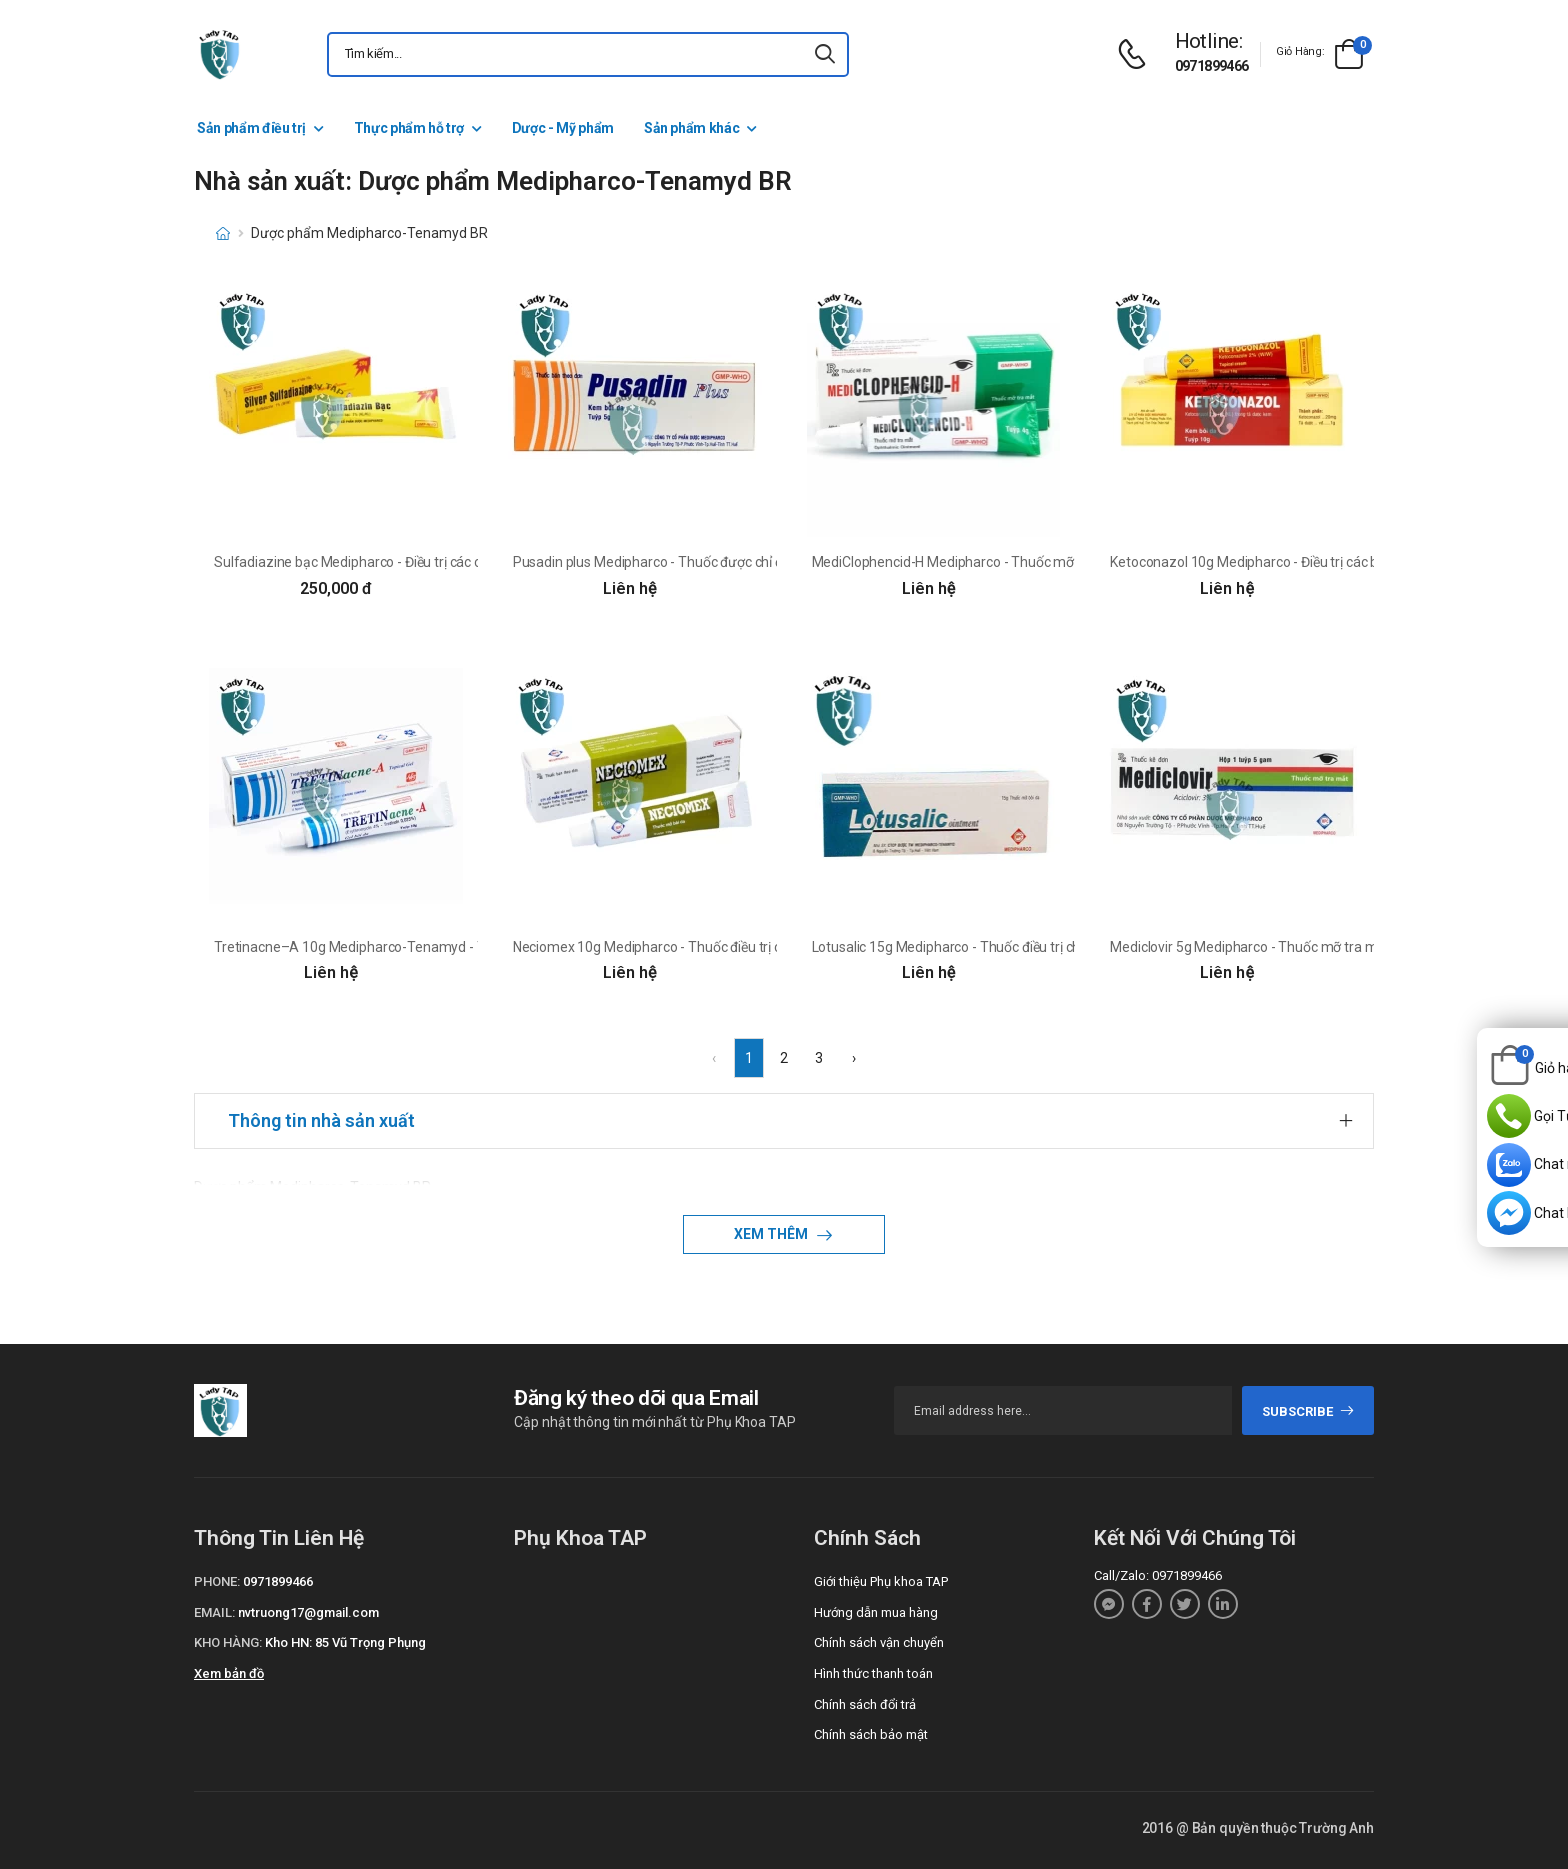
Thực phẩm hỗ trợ (409, 128)
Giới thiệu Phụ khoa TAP (881, 1581)
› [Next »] (854, 1058)
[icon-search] (825, 54)
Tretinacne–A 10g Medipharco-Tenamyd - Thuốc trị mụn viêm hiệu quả (432, 947)
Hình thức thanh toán (873, 1673)
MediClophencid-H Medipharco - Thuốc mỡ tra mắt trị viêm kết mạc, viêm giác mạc (1065, 562)
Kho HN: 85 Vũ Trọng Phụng (345, 1642)
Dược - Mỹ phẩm (563, 128)
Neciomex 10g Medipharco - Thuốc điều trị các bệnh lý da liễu (698, 947)
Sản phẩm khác (691, 128)
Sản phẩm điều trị (251, 128)
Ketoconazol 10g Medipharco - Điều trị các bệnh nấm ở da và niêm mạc (1327, 562)
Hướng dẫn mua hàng (876, 1612)
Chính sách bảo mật (871, 1734)
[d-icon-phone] (1137, 54)
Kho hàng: (228, 1642)
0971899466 (1212, 66)
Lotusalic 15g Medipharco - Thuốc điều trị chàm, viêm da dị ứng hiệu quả (1032, 947)
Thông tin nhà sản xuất (321, 1120)
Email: (214, 1612)
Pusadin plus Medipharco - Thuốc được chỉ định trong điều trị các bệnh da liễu (747, 562)
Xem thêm (772, 1234)
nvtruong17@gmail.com (308, 1612)
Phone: (217, 1581)
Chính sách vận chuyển (879, 1642)
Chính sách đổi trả (865, 1704)
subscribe (1308, 1411)
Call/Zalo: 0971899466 (1158, 1575)
